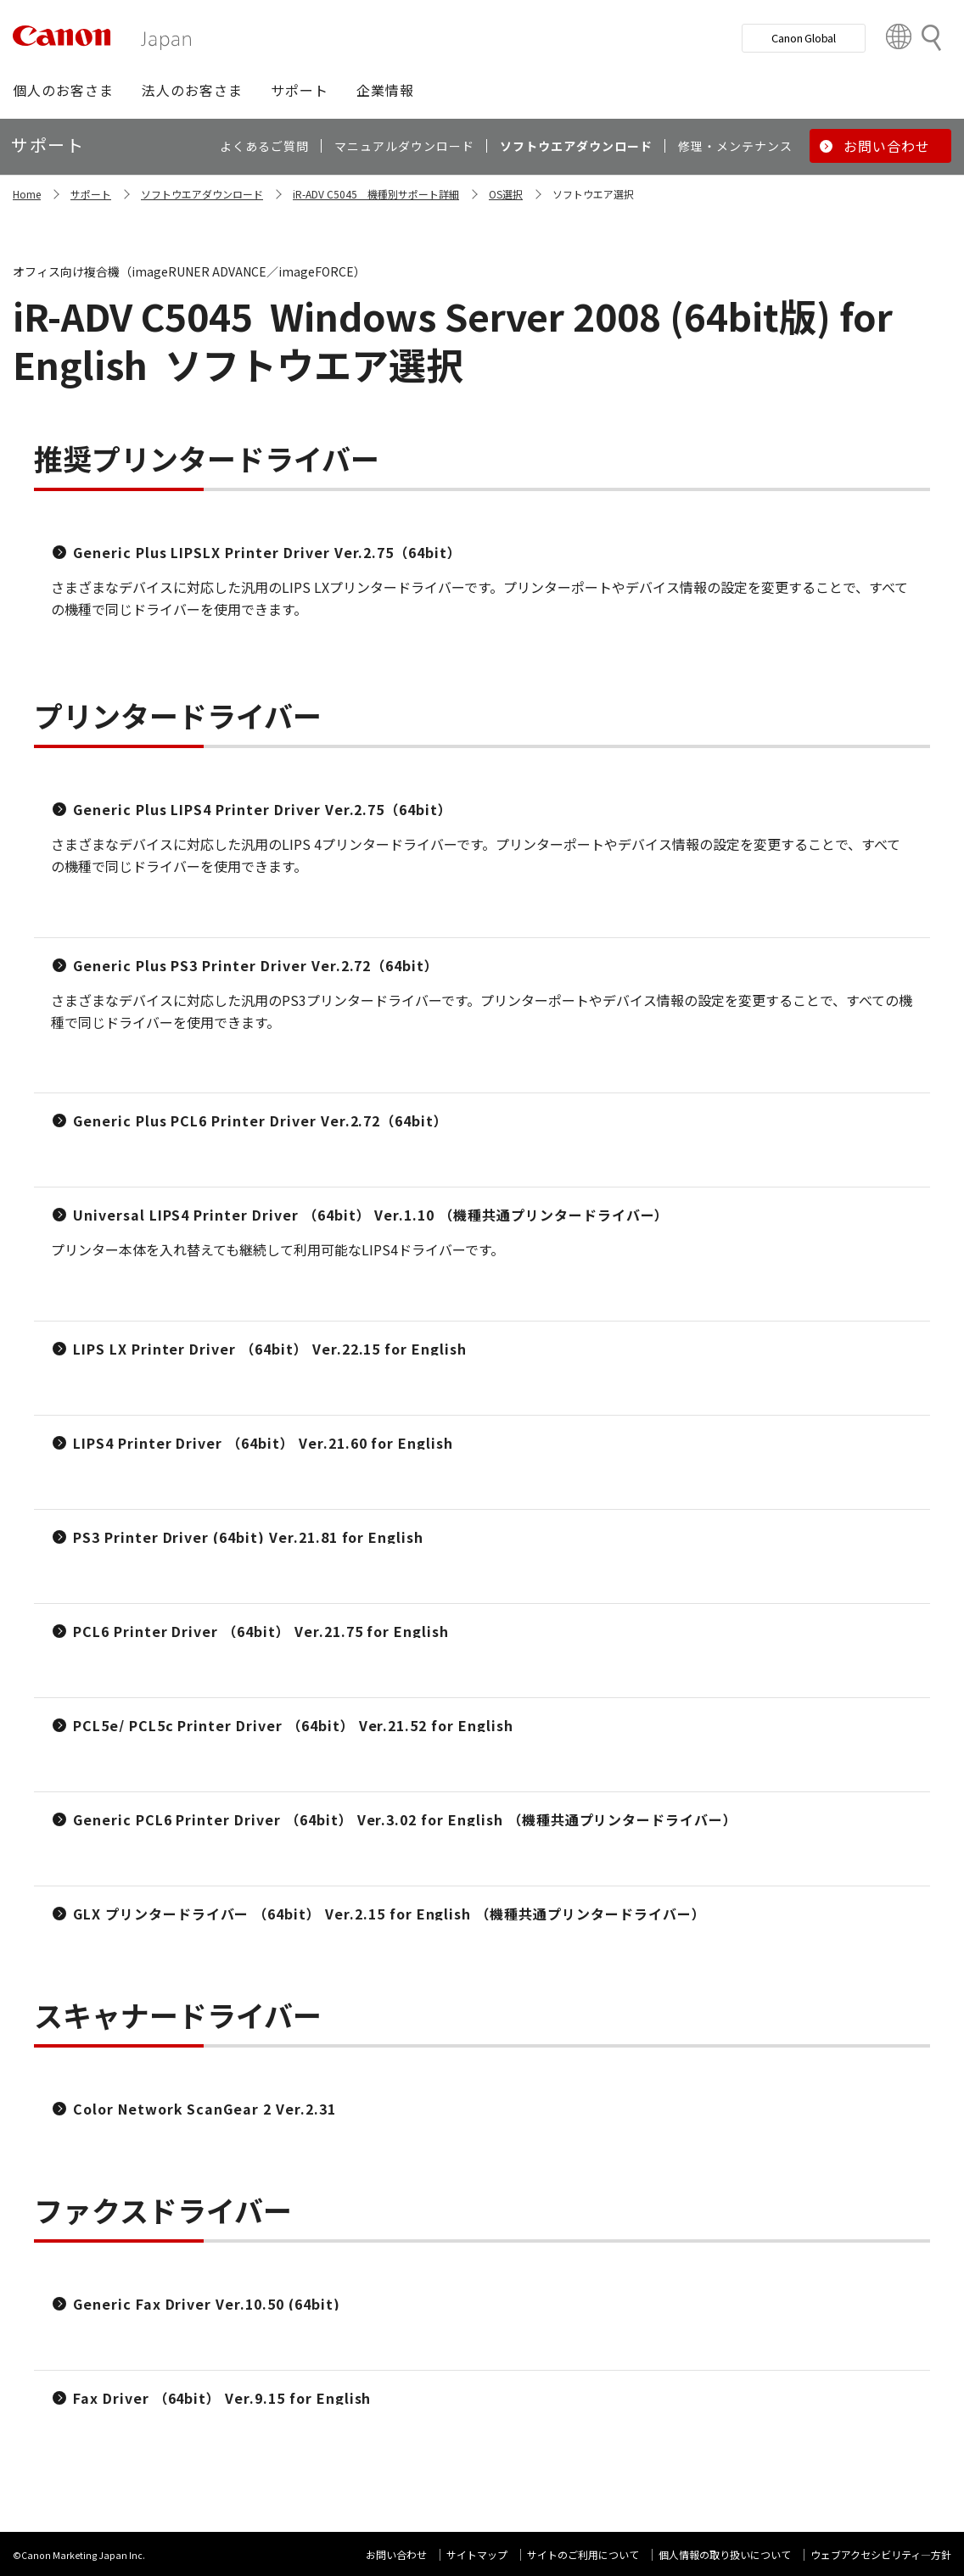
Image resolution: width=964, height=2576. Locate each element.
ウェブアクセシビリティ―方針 (880, 2554)
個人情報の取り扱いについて (725, 2554)
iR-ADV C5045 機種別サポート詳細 (376, 194)
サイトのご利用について (583, 2554)
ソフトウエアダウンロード (202, 194)
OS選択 (506, 194)
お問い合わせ (396, 2554)
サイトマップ (476, 2554)
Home (27, 194)
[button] (63, 90)
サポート (90, 194)
